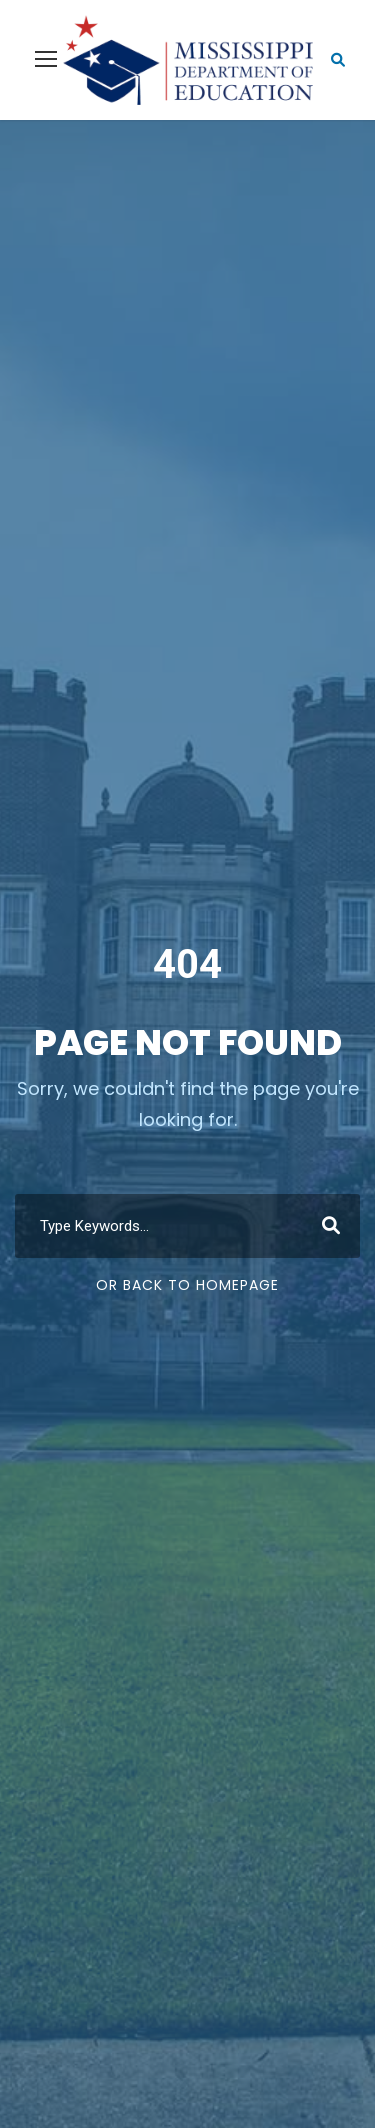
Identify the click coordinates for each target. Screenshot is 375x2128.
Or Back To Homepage (187, 1285)
